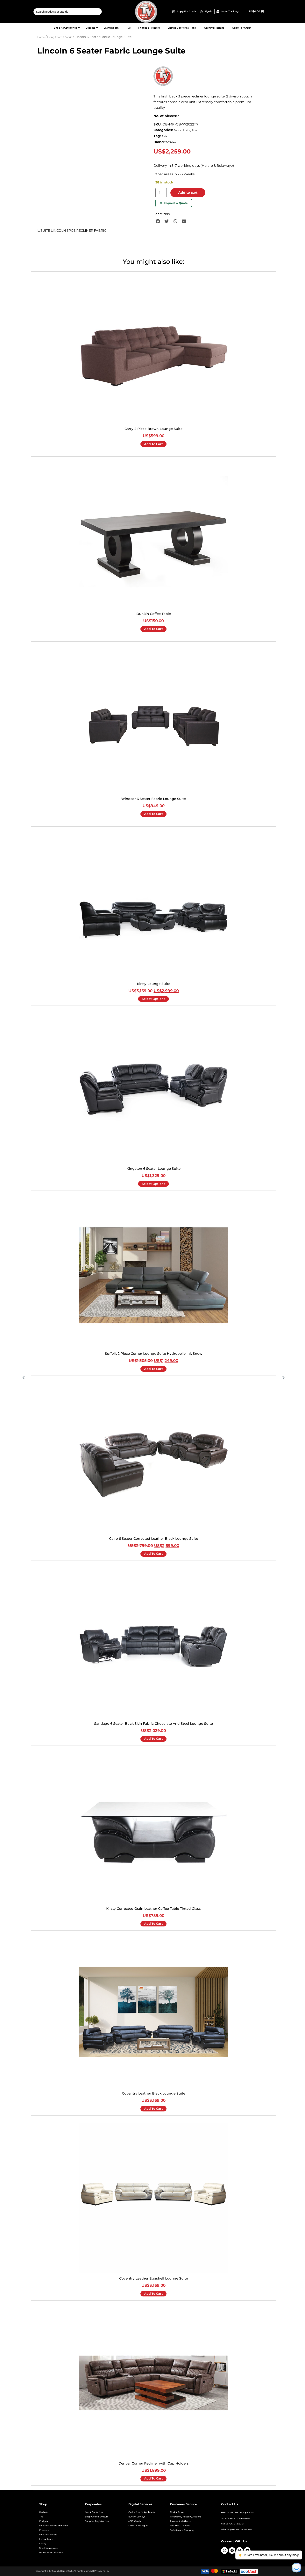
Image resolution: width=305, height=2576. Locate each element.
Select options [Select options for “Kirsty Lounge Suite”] (153, 999)
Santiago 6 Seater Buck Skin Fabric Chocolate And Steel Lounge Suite (153, 1724)
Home (41, 37)
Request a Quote (174, 203)
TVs (41, 2517)
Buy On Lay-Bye (136, 2517)
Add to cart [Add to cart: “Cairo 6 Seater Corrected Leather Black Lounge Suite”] (153, 1553)
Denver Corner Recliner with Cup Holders (153, 2463)
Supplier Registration (97, 2521)
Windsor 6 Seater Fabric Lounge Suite (153, 799)
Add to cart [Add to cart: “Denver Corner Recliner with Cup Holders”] (153, 2478)
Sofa (164, 136)
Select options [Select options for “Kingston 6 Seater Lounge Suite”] (153, 1184)
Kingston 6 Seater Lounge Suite (154, 1169)
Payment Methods (180, 2521)
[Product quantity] (161, 192)
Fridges (43, 2521)
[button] (157, 221)
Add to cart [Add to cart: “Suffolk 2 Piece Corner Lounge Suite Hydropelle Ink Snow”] (153, 1369)
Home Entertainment (51, 2552)
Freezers (44, 2530)
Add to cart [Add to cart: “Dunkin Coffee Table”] (153, 629)
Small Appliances (48, 2548)
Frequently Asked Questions (185, 2517)
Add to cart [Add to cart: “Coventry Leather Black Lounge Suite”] (153, 2108)
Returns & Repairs (180, 2525)
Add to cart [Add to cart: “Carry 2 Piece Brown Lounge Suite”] (153, 444)
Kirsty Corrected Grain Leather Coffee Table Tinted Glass (153, 1909)
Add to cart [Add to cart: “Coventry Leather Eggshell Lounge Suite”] (153, 2293)
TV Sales (171, 142)
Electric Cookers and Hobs (53, 2525)
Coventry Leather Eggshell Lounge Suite (153, 2278)
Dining (42, 2543)
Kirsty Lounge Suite (153, 984)
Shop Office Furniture (97, 2517)
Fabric (68, 37)
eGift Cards (134, 2521)
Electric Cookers (48, 2534)
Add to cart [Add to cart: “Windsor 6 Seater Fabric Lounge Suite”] (153, 814)
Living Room (54, 37)
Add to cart (187, 193)
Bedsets (43, 2512)
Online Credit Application (142, 2512)
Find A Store (177, 2512)
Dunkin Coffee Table (153, 614)
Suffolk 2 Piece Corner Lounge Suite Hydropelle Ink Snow (153, 1354)
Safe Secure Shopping (182, 2530)
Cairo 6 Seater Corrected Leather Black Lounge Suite (153, 1539)
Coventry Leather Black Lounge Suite (153, 2093)
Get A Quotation (94, 2512)
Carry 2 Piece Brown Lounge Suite (153, 429)
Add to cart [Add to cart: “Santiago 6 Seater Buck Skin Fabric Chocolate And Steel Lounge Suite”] (153, 1738)
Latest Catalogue (138, 2525)
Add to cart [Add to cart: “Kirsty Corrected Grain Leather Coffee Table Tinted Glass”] (153, 1923)
